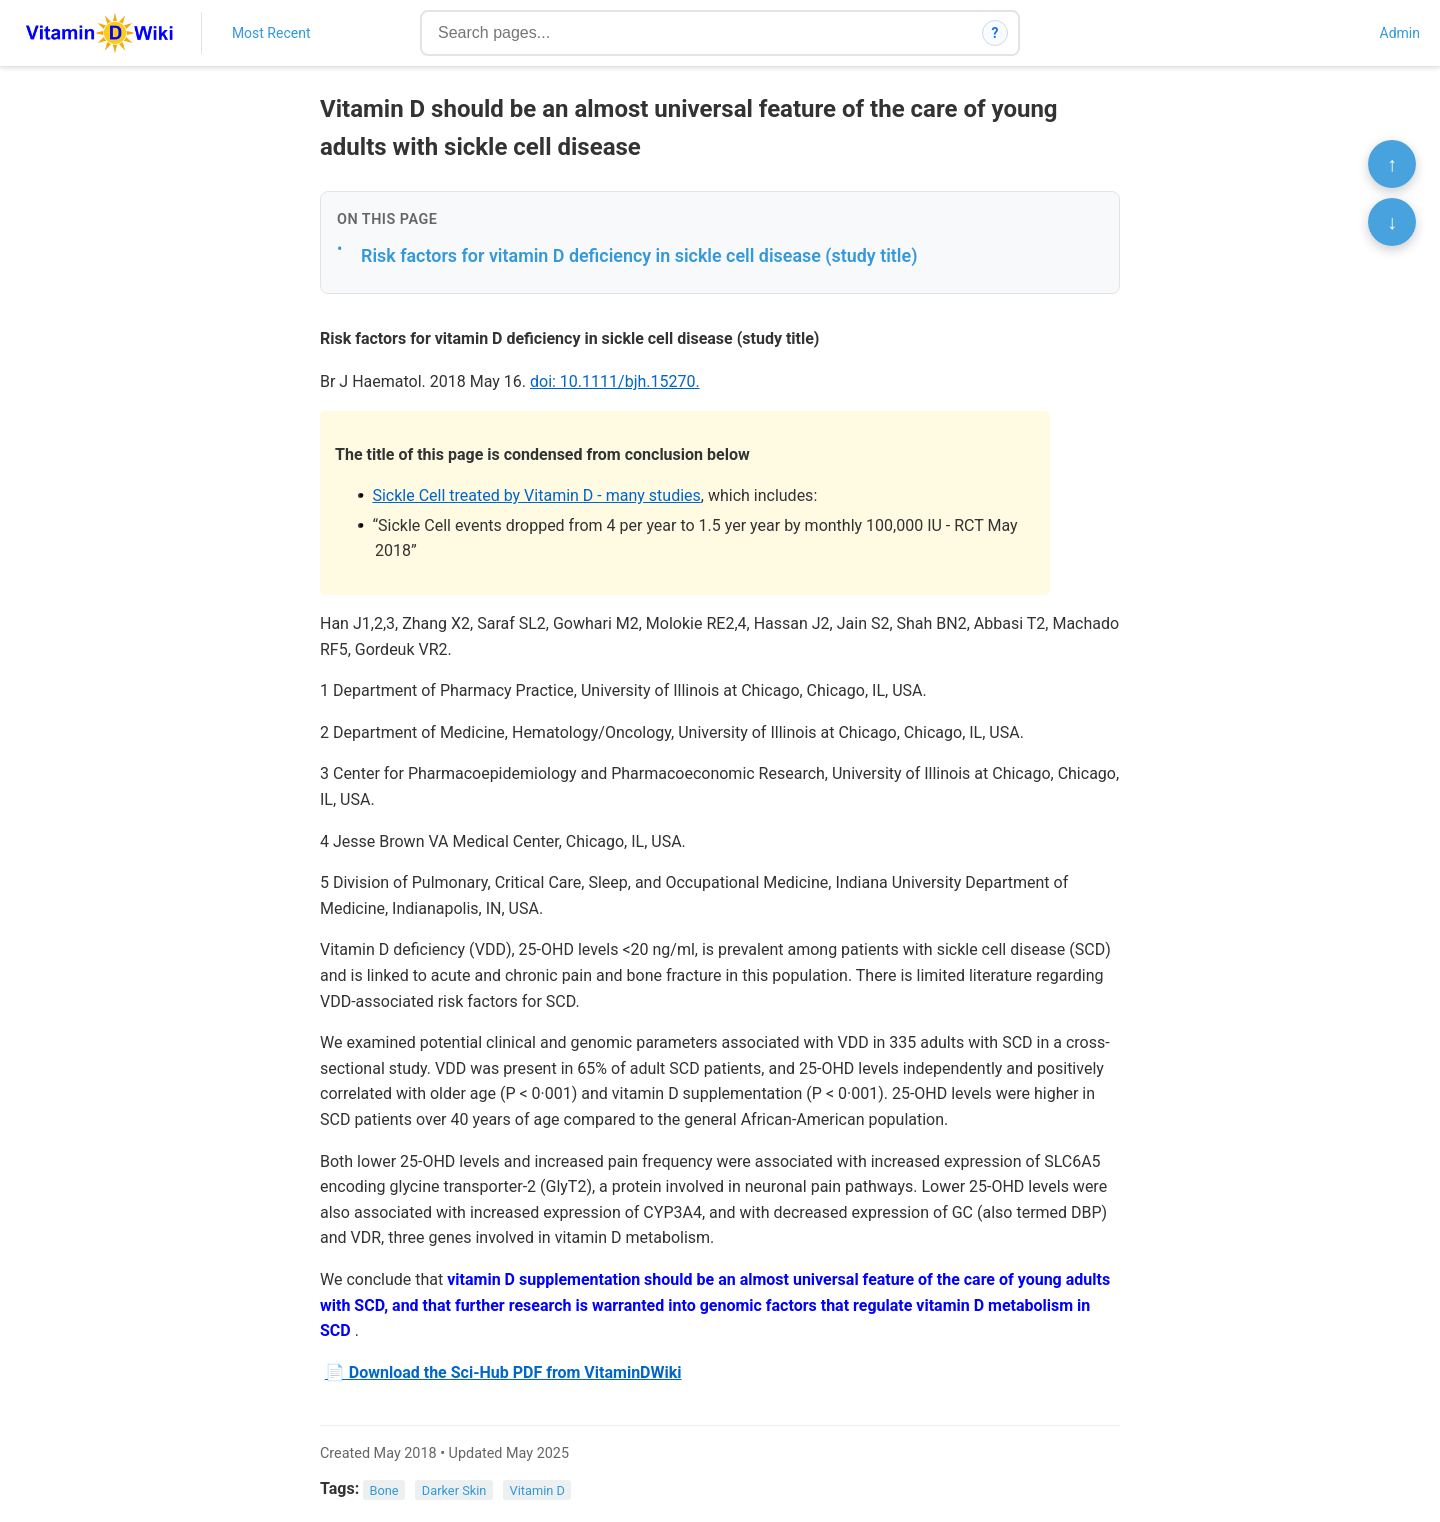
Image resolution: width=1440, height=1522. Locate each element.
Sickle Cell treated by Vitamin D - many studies (536, 495)
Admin (1400, 33)
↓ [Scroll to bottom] (1392, 222)
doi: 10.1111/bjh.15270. (615, 381)
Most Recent (271, 33)
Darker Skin (454, 1489)
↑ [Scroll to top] (1392, 164)
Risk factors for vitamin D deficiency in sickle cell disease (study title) (639, 255)
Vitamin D (537, 1489)
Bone (384, 1489)
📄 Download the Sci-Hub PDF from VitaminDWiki (503, 1372)
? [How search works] (995, 33)
